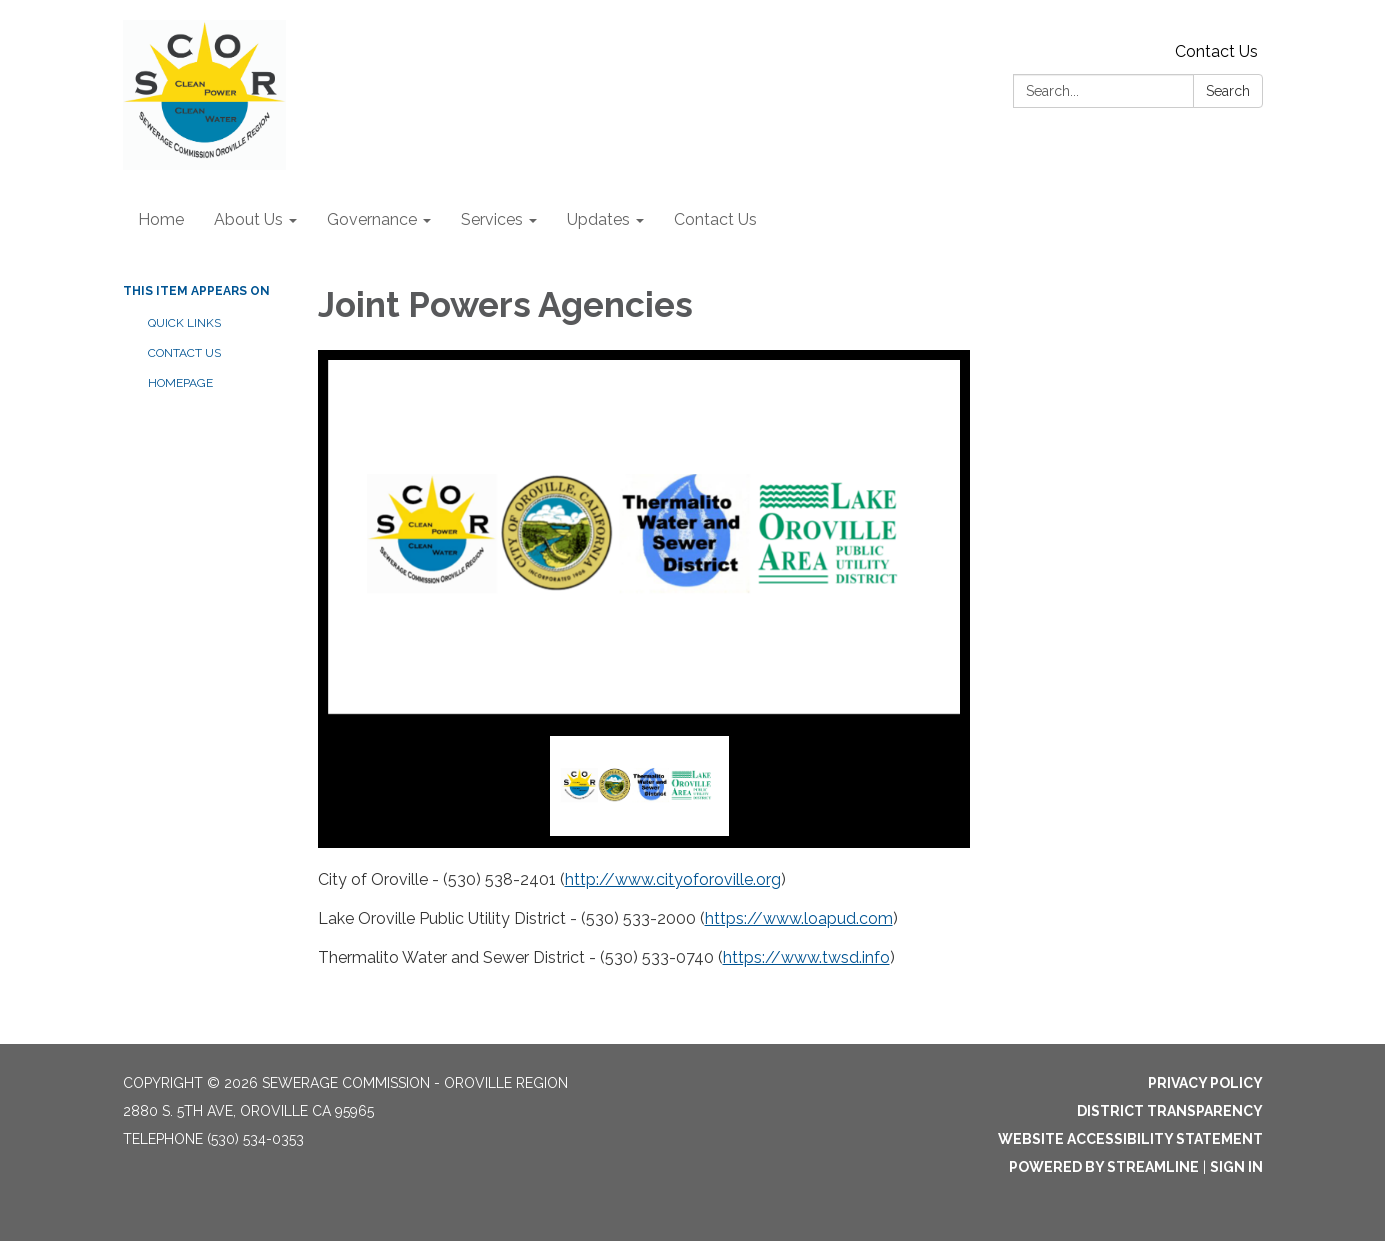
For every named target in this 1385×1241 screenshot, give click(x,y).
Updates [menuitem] (598, 219)
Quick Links (184, 323)
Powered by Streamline (1104, 1167)
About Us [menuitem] (248, 219)
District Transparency (1170, 1111)
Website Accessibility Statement (1130, 1139)
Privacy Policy (1205, 1083)
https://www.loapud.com (799, 918)
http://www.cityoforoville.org (673, 879)
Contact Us (1216, 51)
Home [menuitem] (161, 219)
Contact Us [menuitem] (715, 219)
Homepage (180, 383)
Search (1228, 91)
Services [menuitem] (492, 219)
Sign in (1236, 1167)
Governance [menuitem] (372, 219)
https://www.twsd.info (806, 957)
